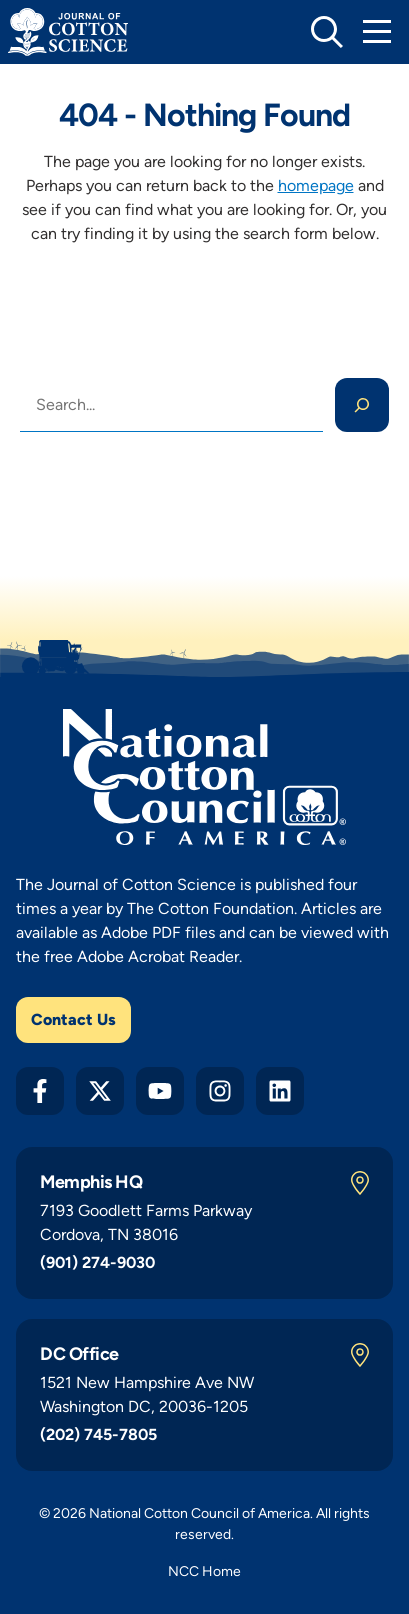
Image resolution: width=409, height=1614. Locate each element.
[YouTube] (160, 1091)
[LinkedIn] (280, 1091)
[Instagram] (220, 1091)
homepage (316, 185)
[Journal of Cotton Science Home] (68, 32)
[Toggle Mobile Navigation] (377, 32)
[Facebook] (40, 1091)
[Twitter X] (100, 1091)
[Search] (362, 405)
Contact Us (73, 1019)
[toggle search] (327, 32)
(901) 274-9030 (97, 1262)
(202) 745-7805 (98, 1434)
